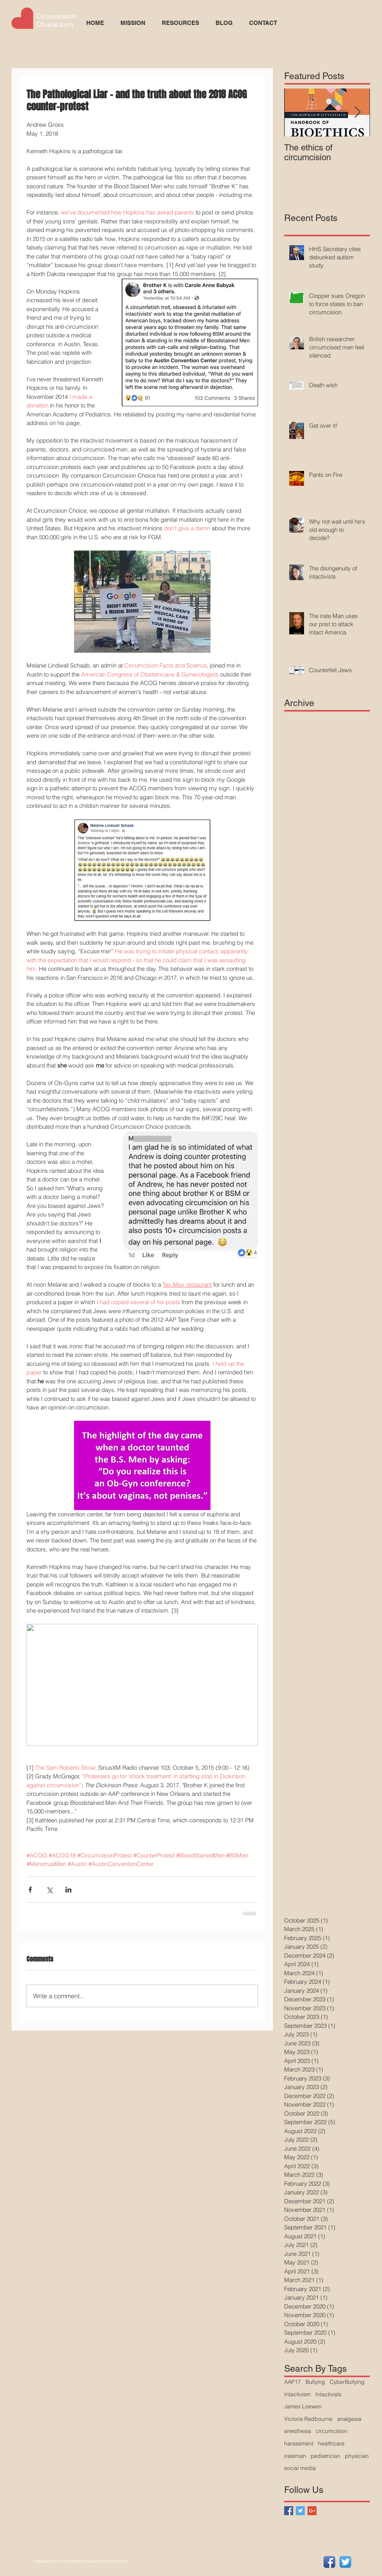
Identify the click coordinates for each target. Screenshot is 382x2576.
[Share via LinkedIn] (68, 1889)
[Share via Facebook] (30, 1889)
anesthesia (297, 2430)
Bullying (315, 2381)
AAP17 (292, 2381)
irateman (295, 2455)
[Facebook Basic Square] (288, 2510)
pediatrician (325, 2455)
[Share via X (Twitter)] (49, 1889)
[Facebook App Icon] (329, 2562)
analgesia (349, 2418)
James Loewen (303, 2406)
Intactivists (328, 2394)
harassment (298, 2443)
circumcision (331, 2430)
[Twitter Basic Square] (300, 2510)
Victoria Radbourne (308, 2418)
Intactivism (297, 2394)
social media (300, 2468)
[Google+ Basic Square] (312, 2510)
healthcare (331, 2443)
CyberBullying (347, 2381)
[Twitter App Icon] (345, 2562)
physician (357, 2455)
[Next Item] (357, 112)
